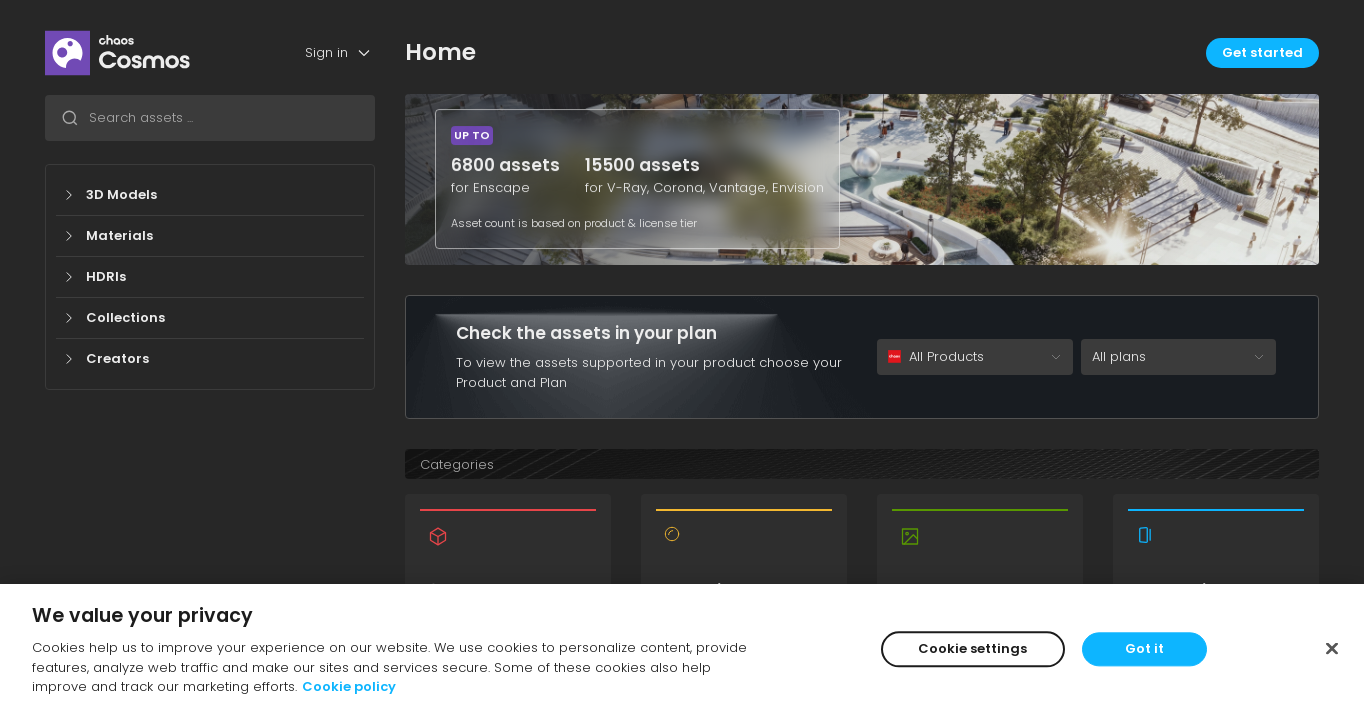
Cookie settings (972, 648)
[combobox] (210, 118)
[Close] (1332, 648)
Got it (1144, 648)
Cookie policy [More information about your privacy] (349, 686)
